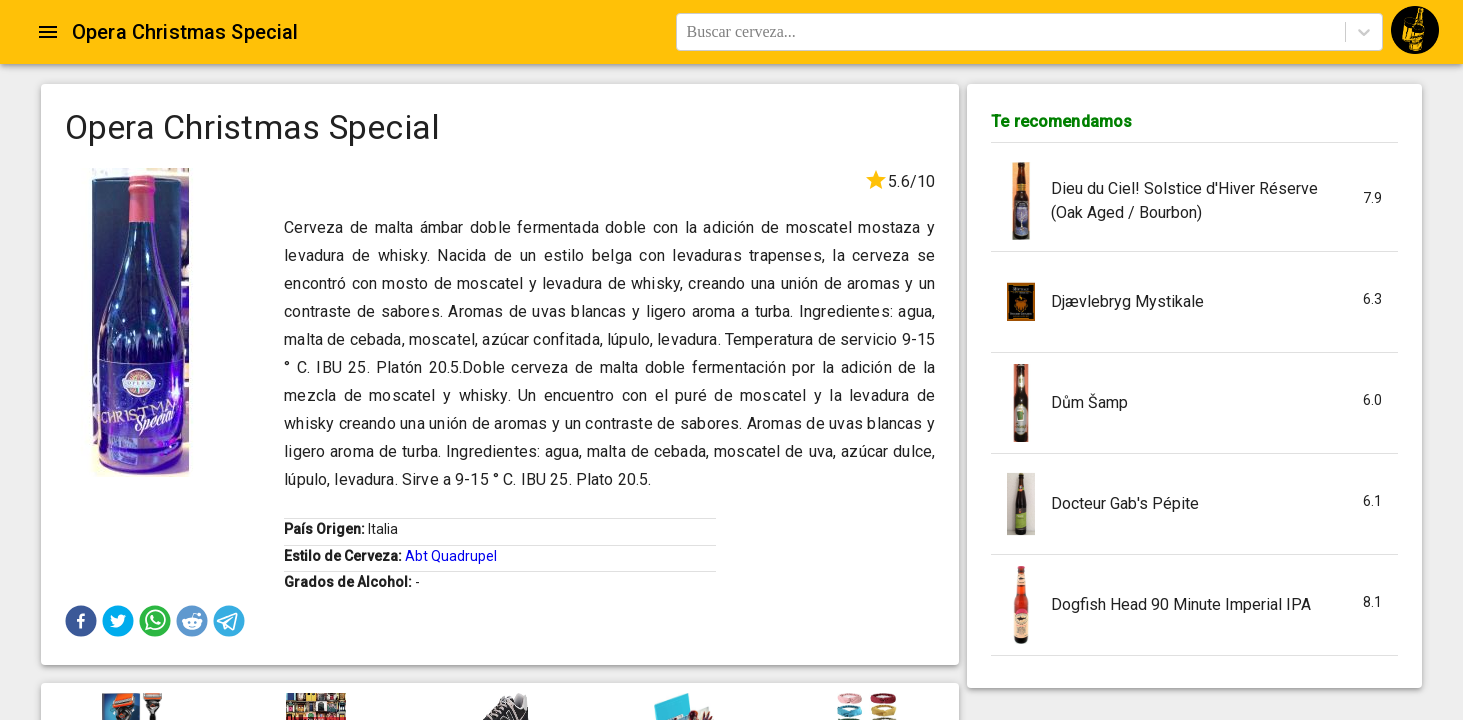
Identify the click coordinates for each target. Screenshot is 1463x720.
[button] (81, 621)
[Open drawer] (48, 32)
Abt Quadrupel (451, 556)
